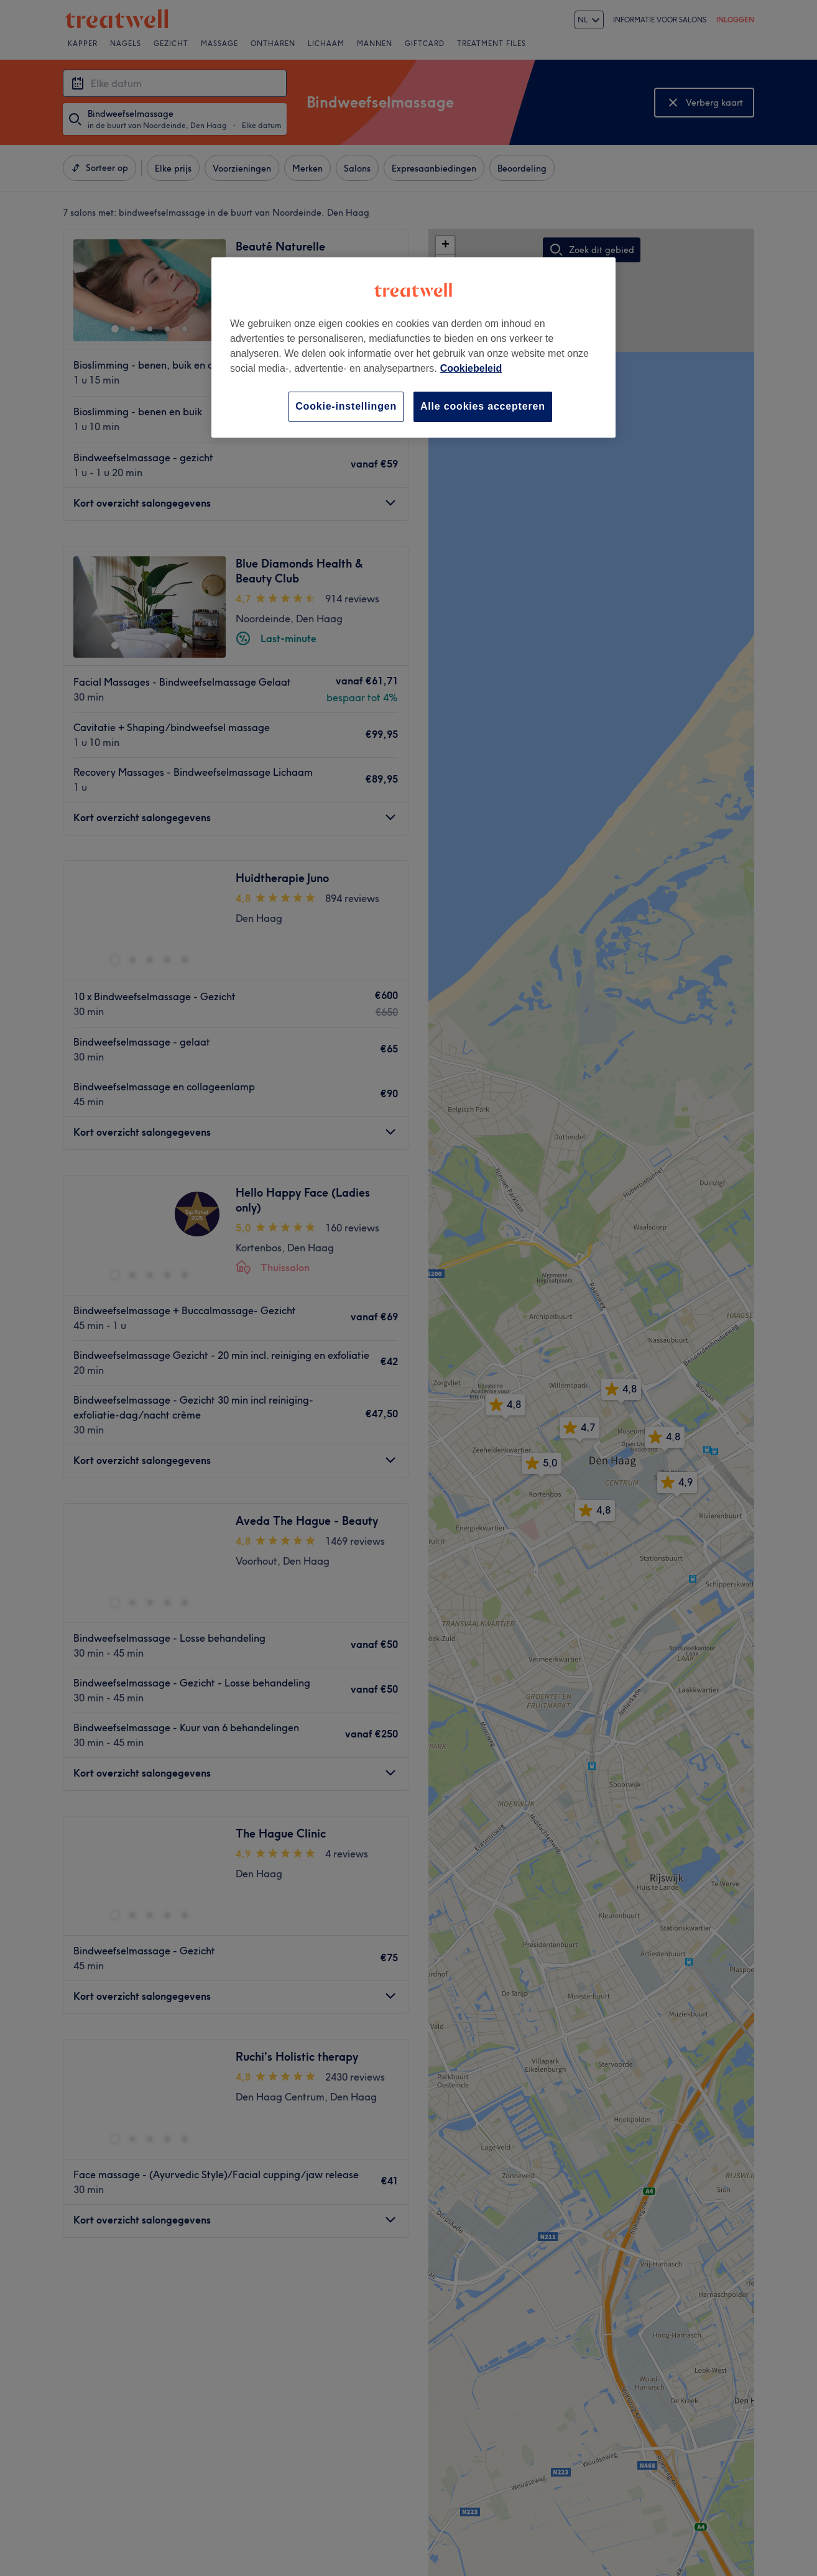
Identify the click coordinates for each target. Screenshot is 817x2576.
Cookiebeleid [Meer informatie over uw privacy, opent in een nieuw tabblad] (471, 368)
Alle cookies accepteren (482, 406)
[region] (413, 347)
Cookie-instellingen (346, 406)
